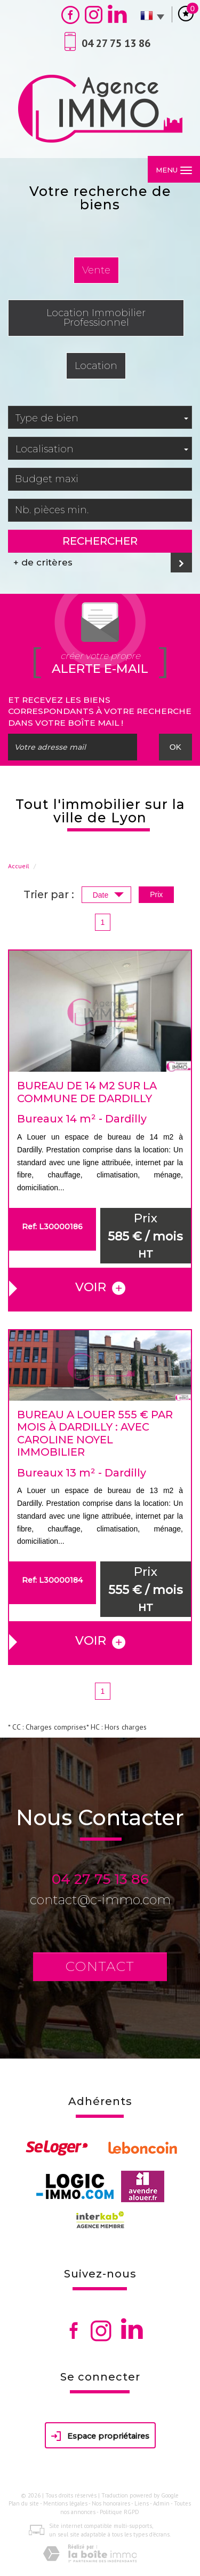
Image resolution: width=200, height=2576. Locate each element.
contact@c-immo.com (100, 1899)
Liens (141, 2503)
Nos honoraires (111, 2503)
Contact (100, 1966)
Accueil (18, 866)
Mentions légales (65, 2503)
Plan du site (24, 2503)
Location (96, 365)
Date (108, 896)
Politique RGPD (119, 2512)
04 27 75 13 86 (100, 1879)
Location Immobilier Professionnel (96, 317)
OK (175, 746)
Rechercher (100, 541)
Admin (161, 2503)
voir (100, 1287)
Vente (96, 270)
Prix (156, 894)
